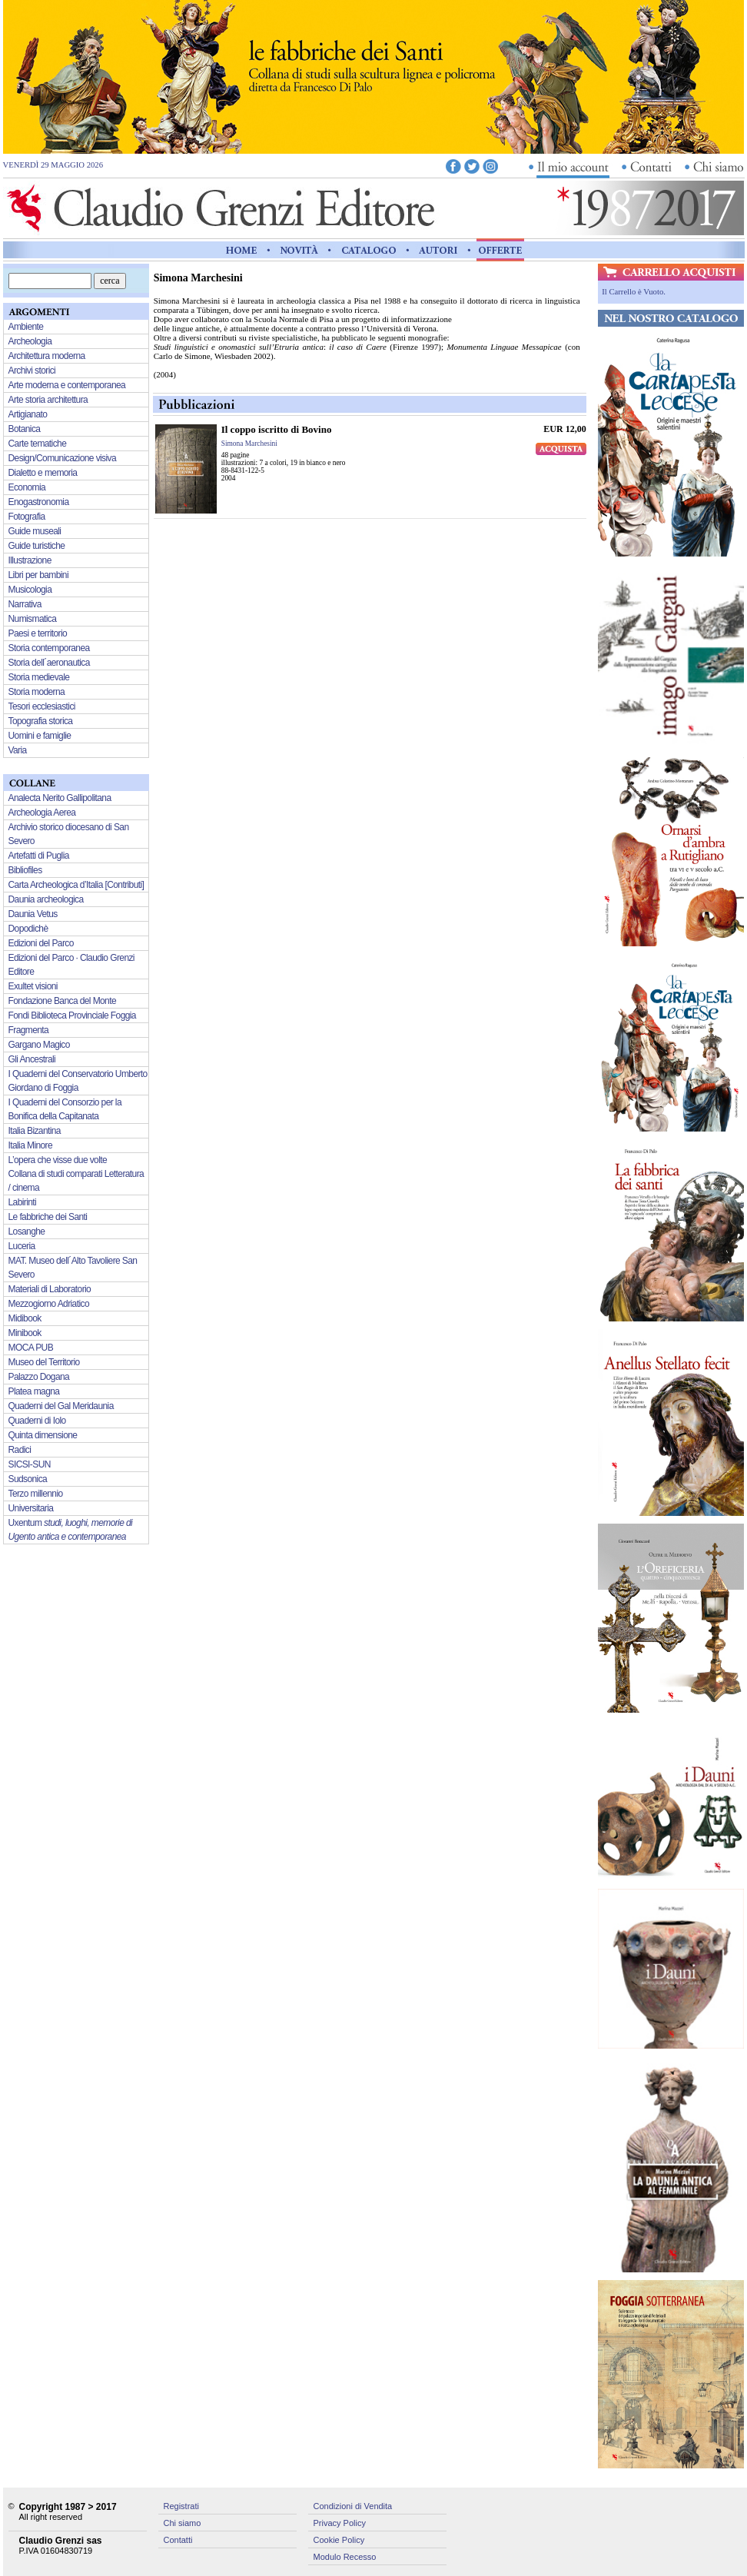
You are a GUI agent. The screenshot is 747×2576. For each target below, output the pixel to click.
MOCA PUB (31, 1347)
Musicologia (30, 589)
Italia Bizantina (34, 1130)
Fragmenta (28, 1030)
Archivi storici (32, 370)
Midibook (25, 1318)
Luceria (21, 1246)
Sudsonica (28, 1479)
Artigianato (28, 414)
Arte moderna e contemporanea (67, 385)
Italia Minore (30, 1145)
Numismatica (32, 618)
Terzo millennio (35, 1493)
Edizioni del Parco (41, 943)
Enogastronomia (38, 502)
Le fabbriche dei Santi (48, 1217)
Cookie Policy (339, 2539)
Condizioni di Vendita (353, 2506)
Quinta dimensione (43, 1435)
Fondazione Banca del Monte (62, 1000)
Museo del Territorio (44, 1362)
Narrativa (25, 604)
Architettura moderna (46, 356)
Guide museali (34, 531)
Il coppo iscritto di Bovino (276, 429)
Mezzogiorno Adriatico (48, 1303)
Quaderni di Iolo (37, 1420)
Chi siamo (182, 2523)
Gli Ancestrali (32, 1059)
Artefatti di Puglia (38, 855)
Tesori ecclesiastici (41, 706)
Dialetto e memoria (43, 472)
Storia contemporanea (49, 648)
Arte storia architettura (48, 399)
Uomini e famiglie (39, 735)
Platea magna (34, 1391)
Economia (27, 487)
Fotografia (26, 516)
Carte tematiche (37, 443)
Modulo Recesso (345, 2556)
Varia (17, 750)
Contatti (178, 2539)
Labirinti (22, 1202)
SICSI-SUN (29, 1464)
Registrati (181, 2506)
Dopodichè (28, 928)
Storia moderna (36, 691)
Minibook (25, 1333)
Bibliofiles (25, 870)
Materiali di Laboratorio (49, 1289)
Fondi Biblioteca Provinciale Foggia (72, 1015)
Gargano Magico (39, 1044)
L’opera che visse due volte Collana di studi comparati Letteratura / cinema (76, 1174)
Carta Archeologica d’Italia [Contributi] (76, 884)
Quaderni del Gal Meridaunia (61, 1406)
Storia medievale (39, 677)
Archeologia (30, 341)
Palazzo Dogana (39, 1376)
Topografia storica (40, 721)
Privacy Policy (340, 2523)
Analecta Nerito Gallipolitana (59, 798)
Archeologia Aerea (42, 812)
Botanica (24, 429)
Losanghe (26, 1231)
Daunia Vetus (33, 914)
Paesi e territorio (38, 633)
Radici (20, 1449)
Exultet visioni (33, 986)
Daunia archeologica (46, 899)
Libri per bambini (38, 575)
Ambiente (26, 326)
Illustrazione (29, 560)
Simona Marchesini (249, 443)
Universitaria (31, 1508)
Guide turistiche (36, 545)
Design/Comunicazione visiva (62, 458)
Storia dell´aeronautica (49, 662)
